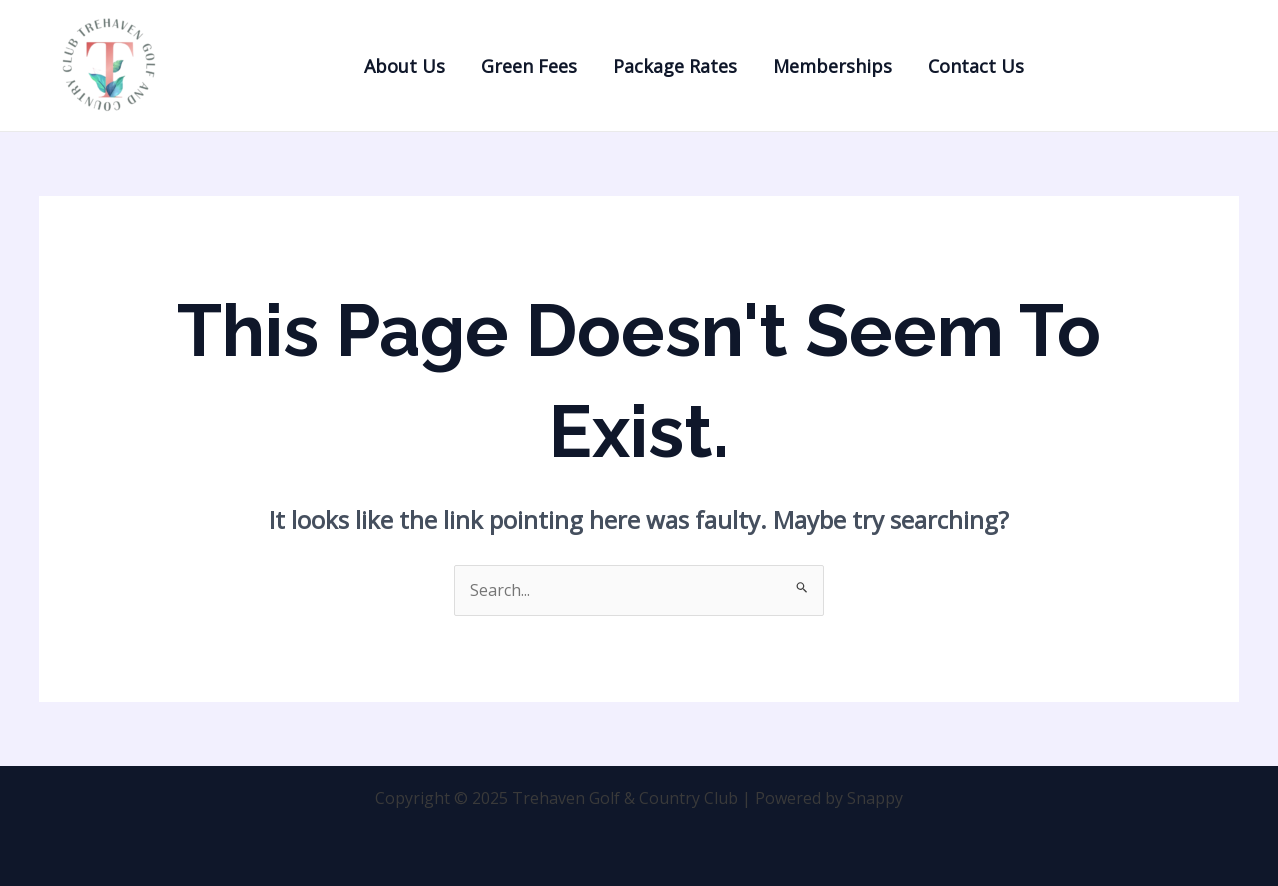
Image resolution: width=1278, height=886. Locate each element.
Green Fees (529, 66)
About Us (404, 66)
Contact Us (976, 66)
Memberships (832, 66)
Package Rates (675, 66)
